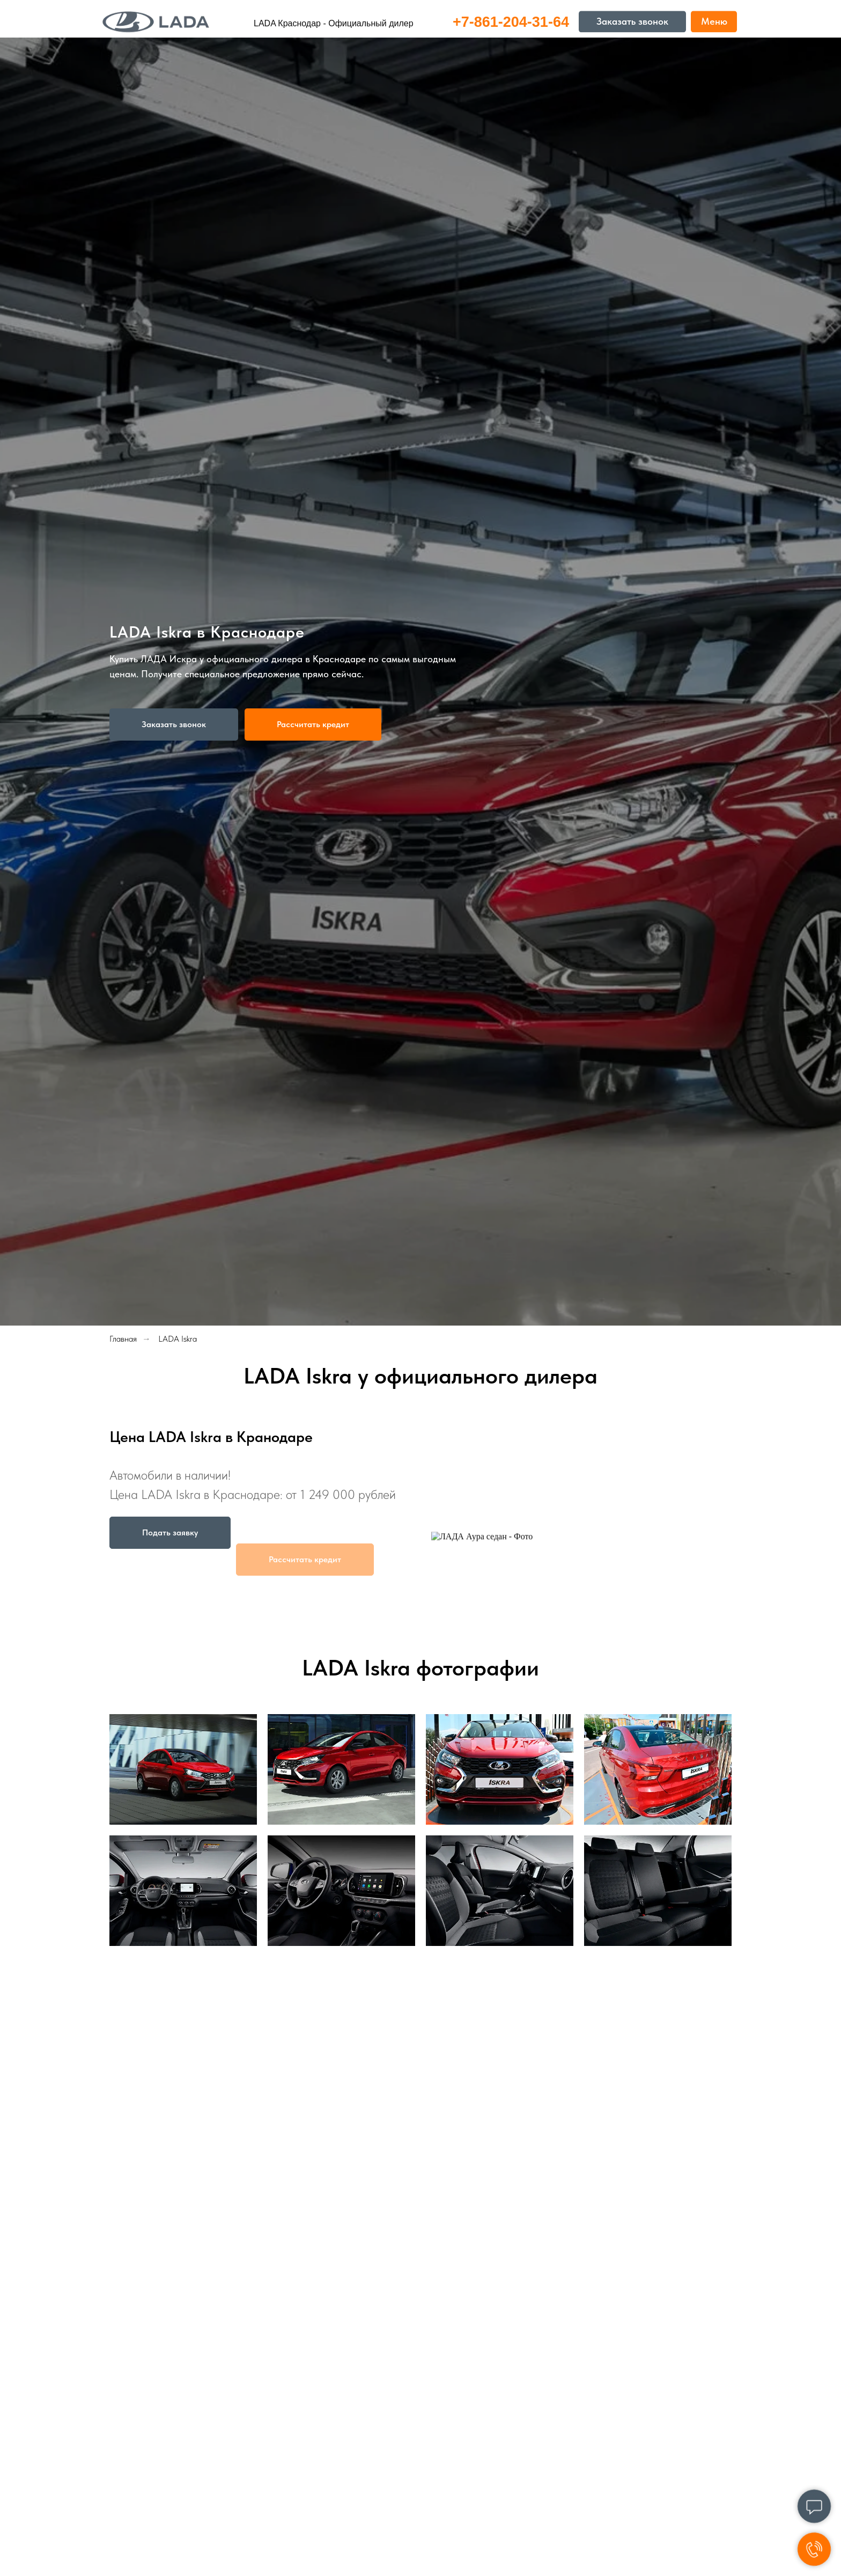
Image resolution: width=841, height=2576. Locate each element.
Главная (123, 1339)
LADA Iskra (177, 1339)
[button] (173, 724)
